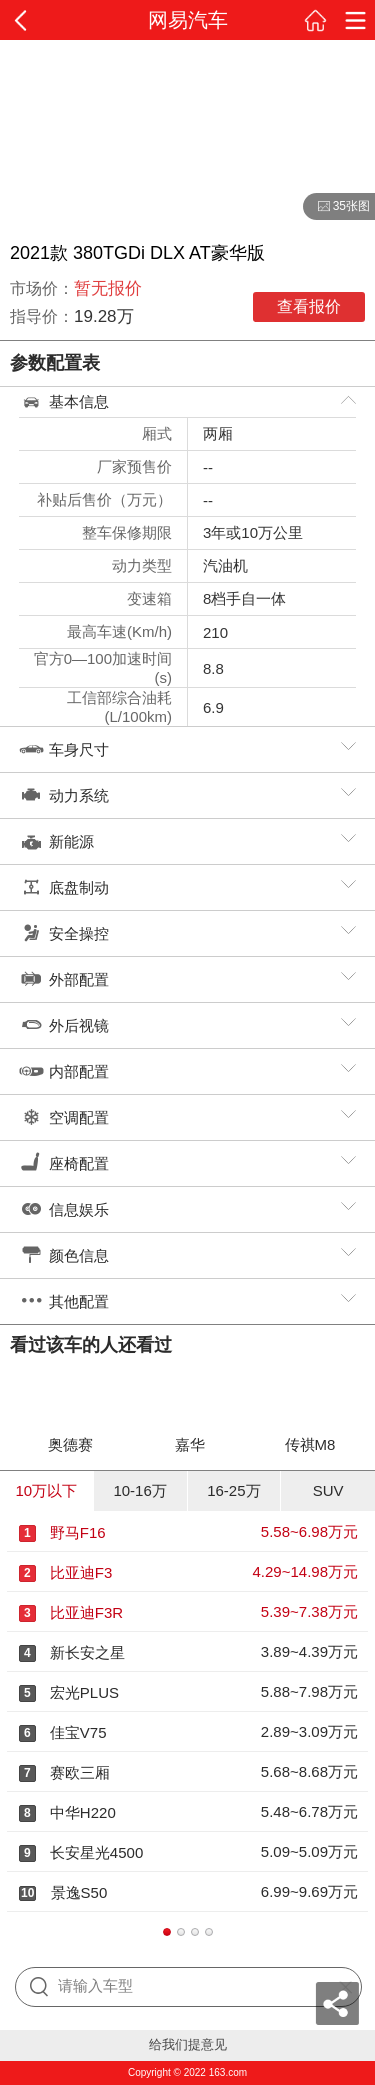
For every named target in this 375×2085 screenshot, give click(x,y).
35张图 (336, 207)
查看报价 (309, 306)
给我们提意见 (188, 2044)
